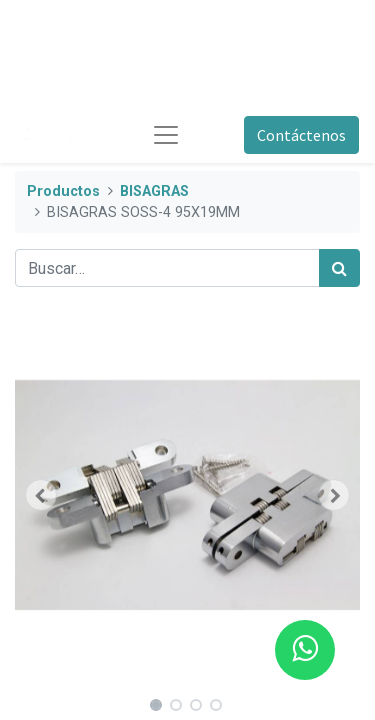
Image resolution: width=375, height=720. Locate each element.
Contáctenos (301, 135)
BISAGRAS (154, 191)
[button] (41, 495)
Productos (63, 191)
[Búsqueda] (339, 268)
